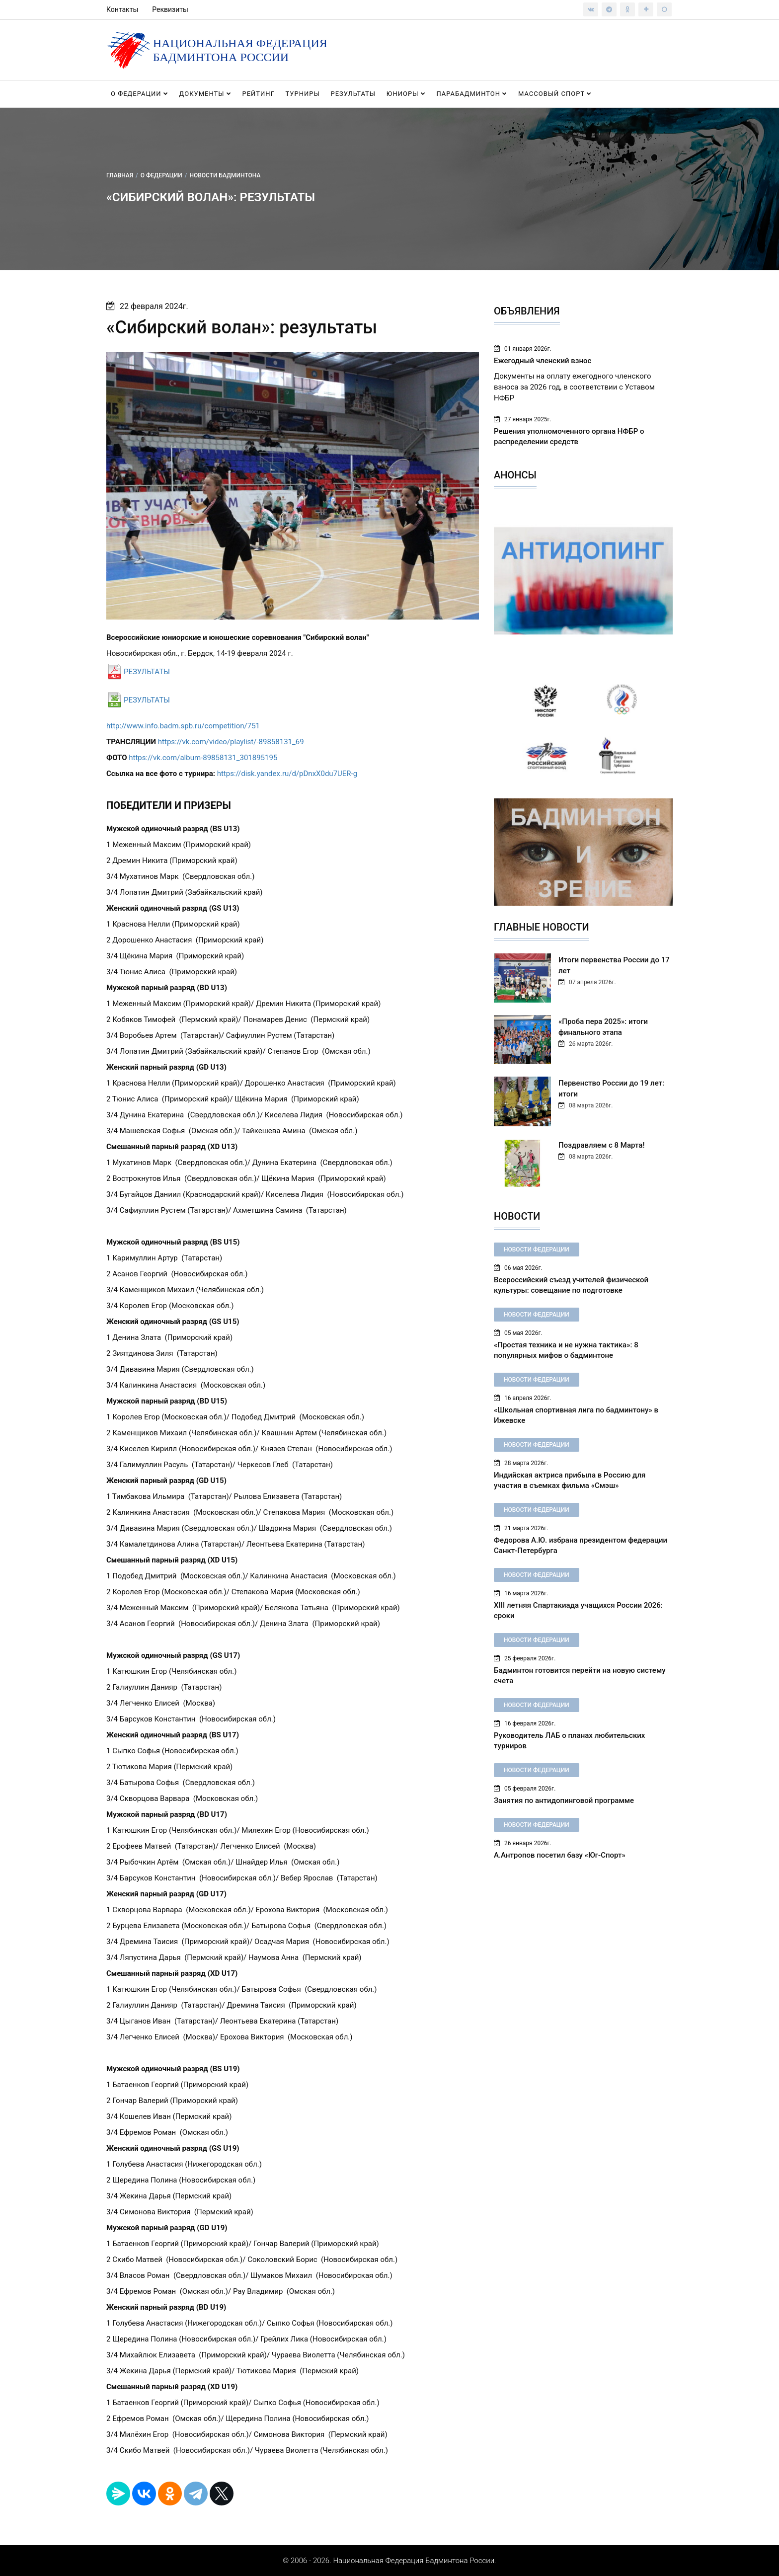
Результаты (353, 93)
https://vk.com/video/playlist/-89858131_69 (231, 741)
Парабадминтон (471, 93)
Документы (205, 93)
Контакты (122, 9)
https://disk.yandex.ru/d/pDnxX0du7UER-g (287, 773)
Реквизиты (170, 9)
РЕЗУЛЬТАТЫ (147, 671)
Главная (119, 175)
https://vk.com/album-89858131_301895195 (203, 757)
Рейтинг (258, 93)
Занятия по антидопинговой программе (564, 1800)
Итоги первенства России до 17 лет (614, 965)
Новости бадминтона (224, 175)
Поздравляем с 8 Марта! (601, 1145)
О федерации (139, 93)
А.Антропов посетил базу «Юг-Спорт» (559, 1855)
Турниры (303, 93)
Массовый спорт (555, 93)
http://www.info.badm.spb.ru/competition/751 (183, 725)
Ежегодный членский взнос (542, 360)
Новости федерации (536, 1249)
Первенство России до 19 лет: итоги (611, 1088)
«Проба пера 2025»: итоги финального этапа (603, 1027)
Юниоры (406, 93)
